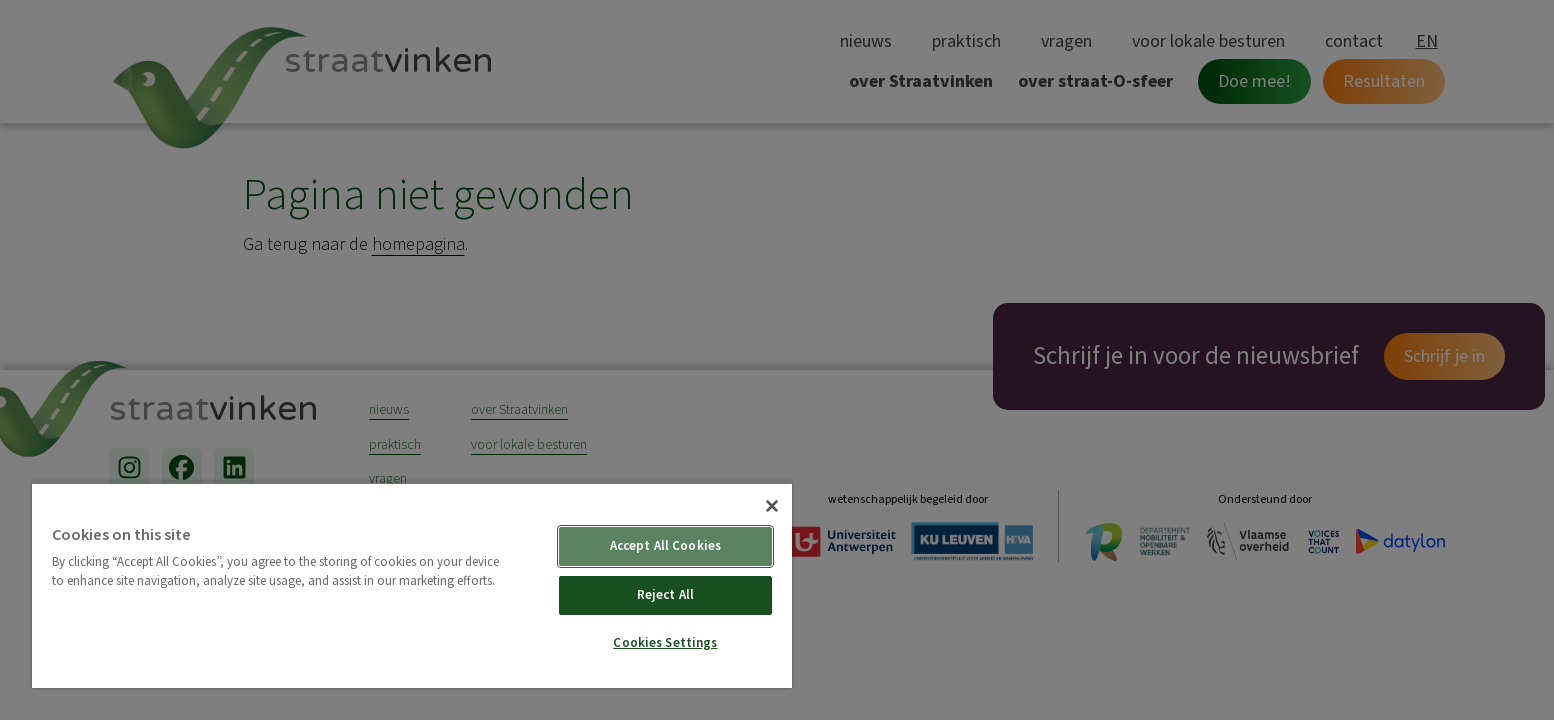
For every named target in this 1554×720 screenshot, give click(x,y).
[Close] (772, 506)
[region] (412, 585)
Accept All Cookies (665, 546)
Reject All (665, 595)
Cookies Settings (665, 643)
